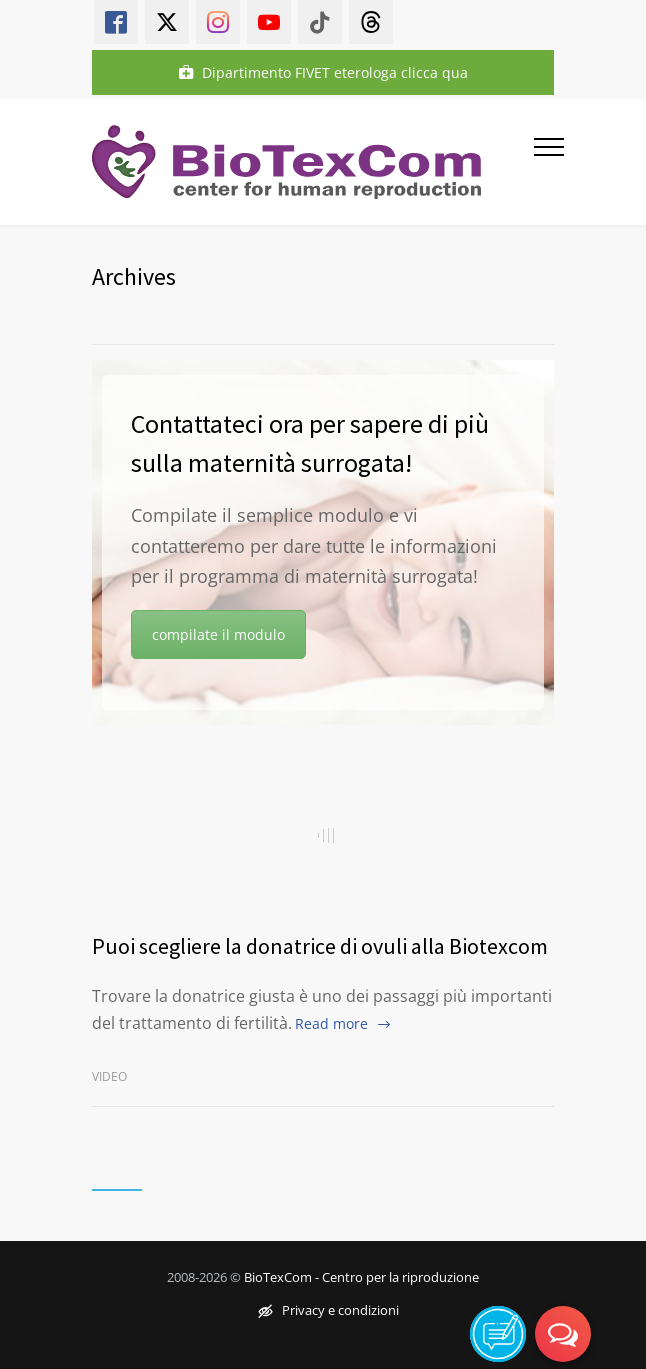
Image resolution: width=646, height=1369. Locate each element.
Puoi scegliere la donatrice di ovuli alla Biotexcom (320, 946)
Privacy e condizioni (328, 1310)
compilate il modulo (218, 634)
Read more (331, 1023)
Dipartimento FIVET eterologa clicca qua (323, 72)
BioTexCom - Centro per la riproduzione (361, 1277)
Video (109, 1076)
